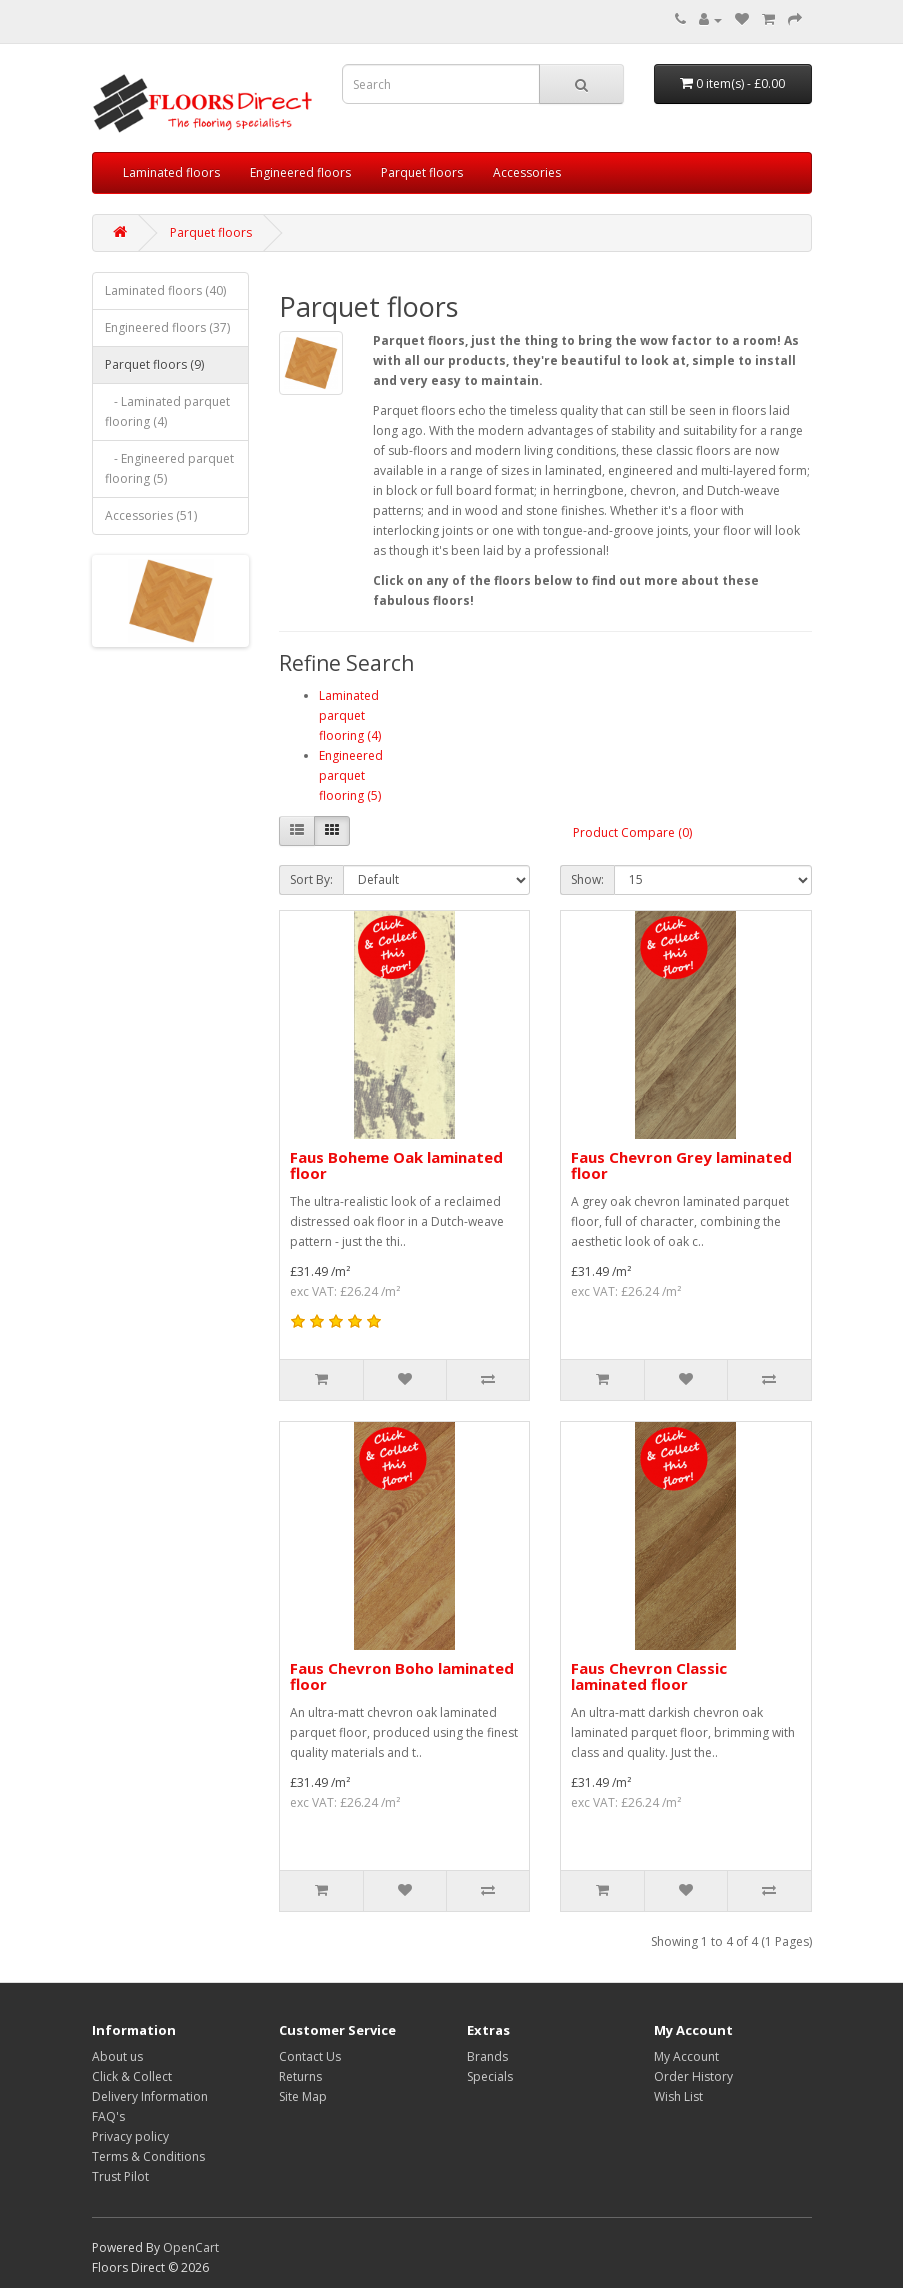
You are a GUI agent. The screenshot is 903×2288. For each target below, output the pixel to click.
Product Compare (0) (632, 832)
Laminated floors (171, 172)
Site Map (303, 2096)
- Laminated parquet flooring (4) (167, 411)
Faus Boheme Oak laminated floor (396, 1165)
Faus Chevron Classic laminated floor (649, 1676)
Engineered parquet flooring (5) (351, 775)
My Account (686, 2056)
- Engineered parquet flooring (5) (169, 468)
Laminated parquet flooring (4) (350, 715)
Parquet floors (422, 172)
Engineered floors (300, 172)
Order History (693, 2076)
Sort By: (311, 879)
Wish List (678, 2096)
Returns (300, 2076)
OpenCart (191, 2247)
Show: (587, 879)
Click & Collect (132, 2076)
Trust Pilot (120, 2176)
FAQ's (108, 2116)
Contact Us (310, 2056)
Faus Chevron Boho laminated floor (402, 1676)
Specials (490, 2076)
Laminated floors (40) (165, 290)
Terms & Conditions (148, 2156)
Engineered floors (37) (167, 327)
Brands (487, 2056)
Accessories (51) (151, 515)
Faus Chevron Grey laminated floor (681, 1165)
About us (117, 2056)
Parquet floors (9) (154, 364)
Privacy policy (130, 2136)
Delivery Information (150, 2096)
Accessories (527, 172)
